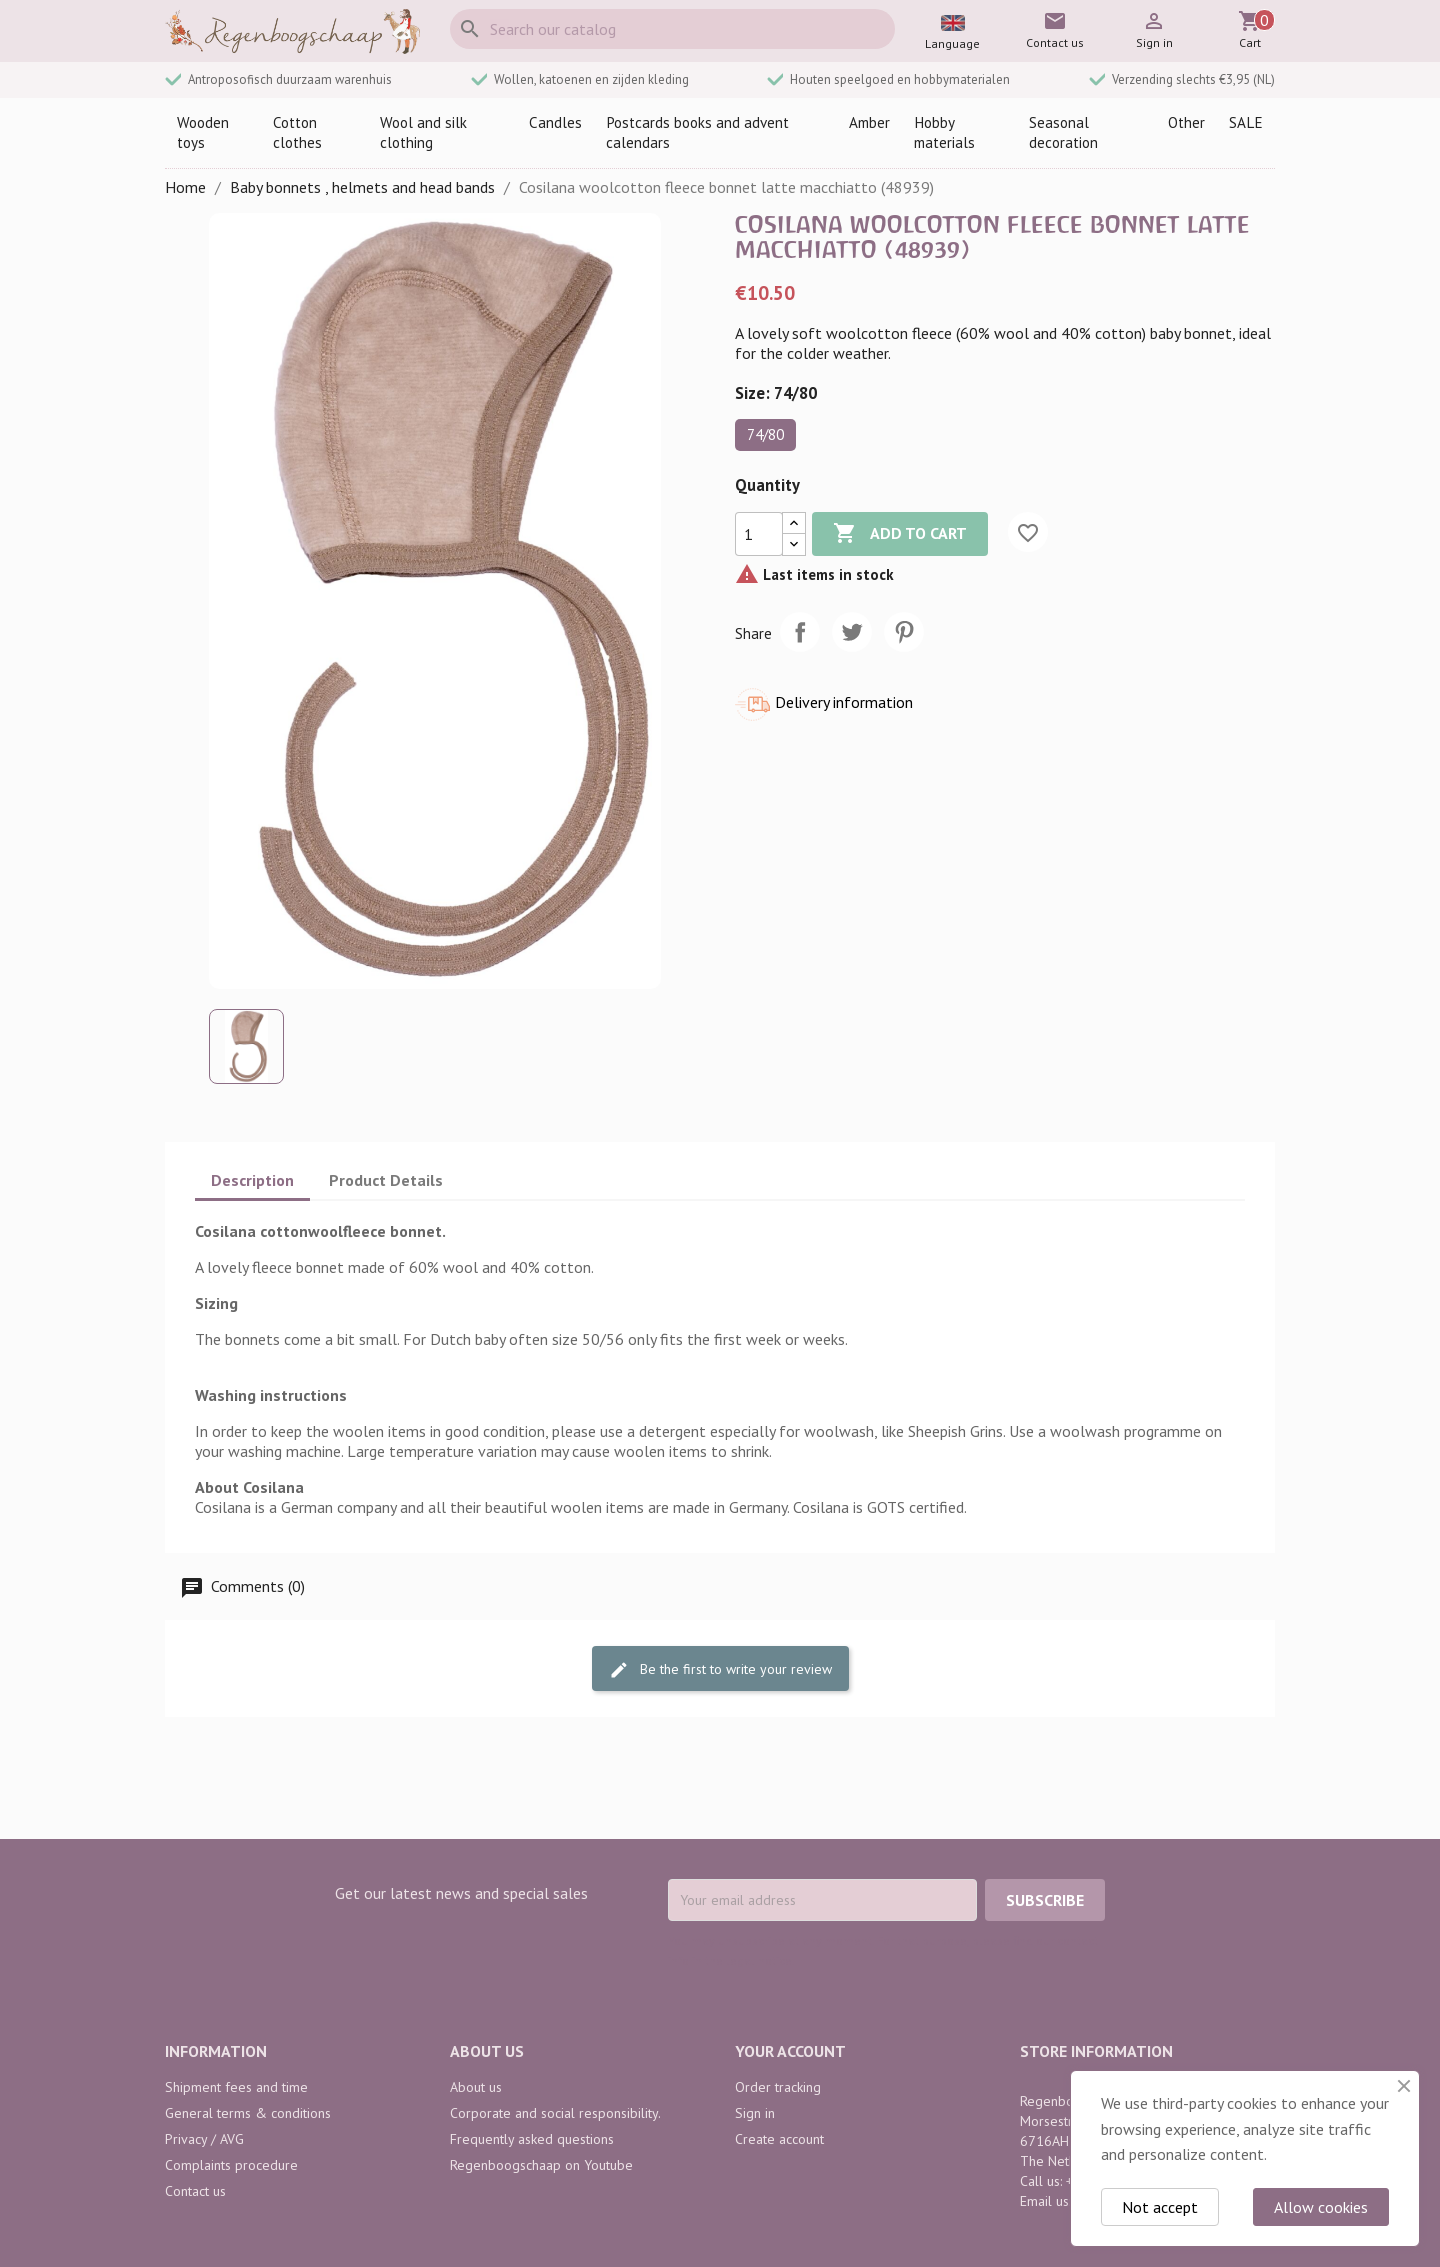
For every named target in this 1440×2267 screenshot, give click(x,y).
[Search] (672, 29)
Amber (869, 122)
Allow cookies (1321, 2207)
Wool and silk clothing (423, 132)
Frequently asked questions (532, 2139)
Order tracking (778, 2087)
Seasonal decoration (1063, 132)
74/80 (765, 434)
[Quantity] (759, 534)
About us (476, 2087)
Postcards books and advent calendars (697, 132)
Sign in (755, 2113)
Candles (555, 122)
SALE (1246, 122)
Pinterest (904, 632)
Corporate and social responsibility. (555, 2113)
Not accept (1160, 2207)
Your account (790, 2051)
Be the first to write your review (720, 1669)
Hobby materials (944, 132)
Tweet (852, 632)
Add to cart (900, 534)
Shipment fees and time (236, 2087)
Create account (779, 2139)
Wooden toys (203, 132)
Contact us (195, 2191)
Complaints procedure (231, 2165)
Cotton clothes (297, 132)
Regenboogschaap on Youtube (541, 2165)
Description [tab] (252, 1180)
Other (1186, 122)
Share (800, 632)
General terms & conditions (248, 2113)
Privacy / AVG (204, 2139)
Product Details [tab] (386, 1180)
